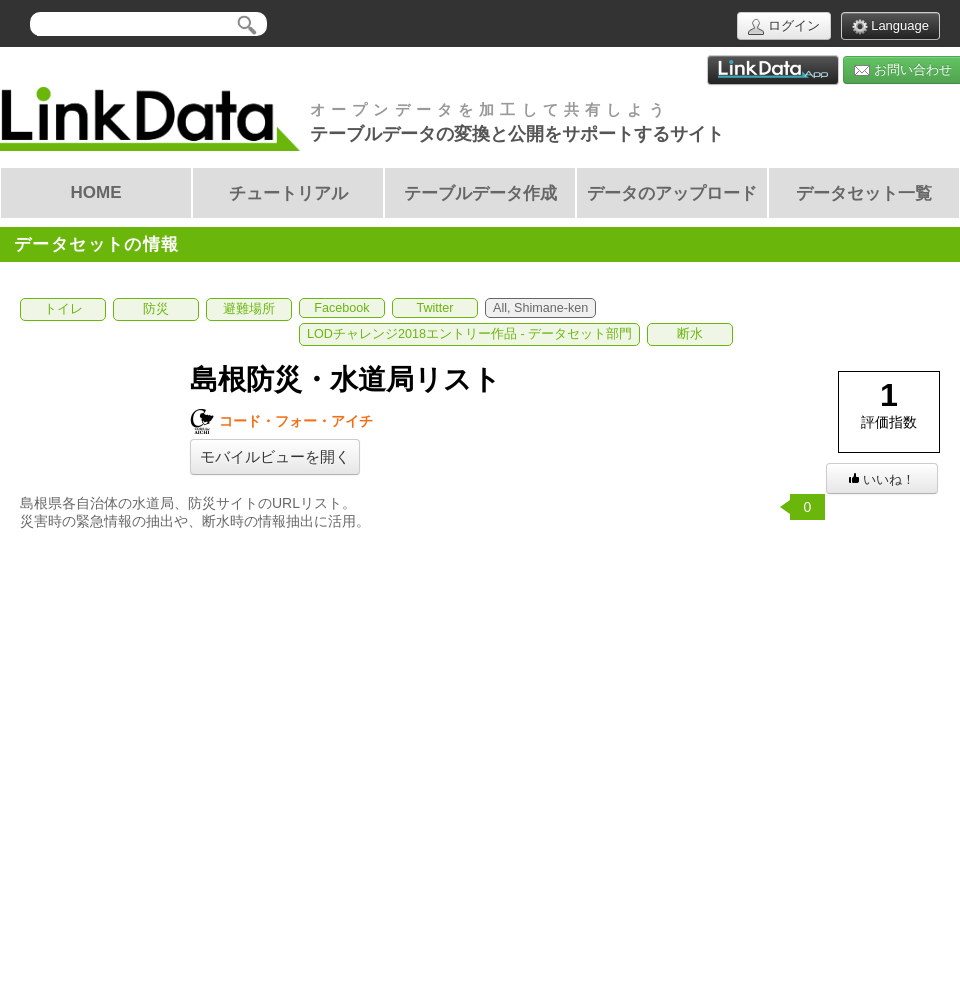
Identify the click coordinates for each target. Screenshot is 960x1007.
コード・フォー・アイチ (281, 421)
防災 (156, 309)
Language (890, 26)
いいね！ (882, 479)
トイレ (63, 309)
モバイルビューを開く (275, 457)
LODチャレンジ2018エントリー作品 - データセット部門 (469, 334)
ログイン (784, 26)
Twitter (434, 308)
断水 (690, 334)
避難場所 (249, 309)
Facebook (341, 308)
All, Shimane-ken (540, 308)
